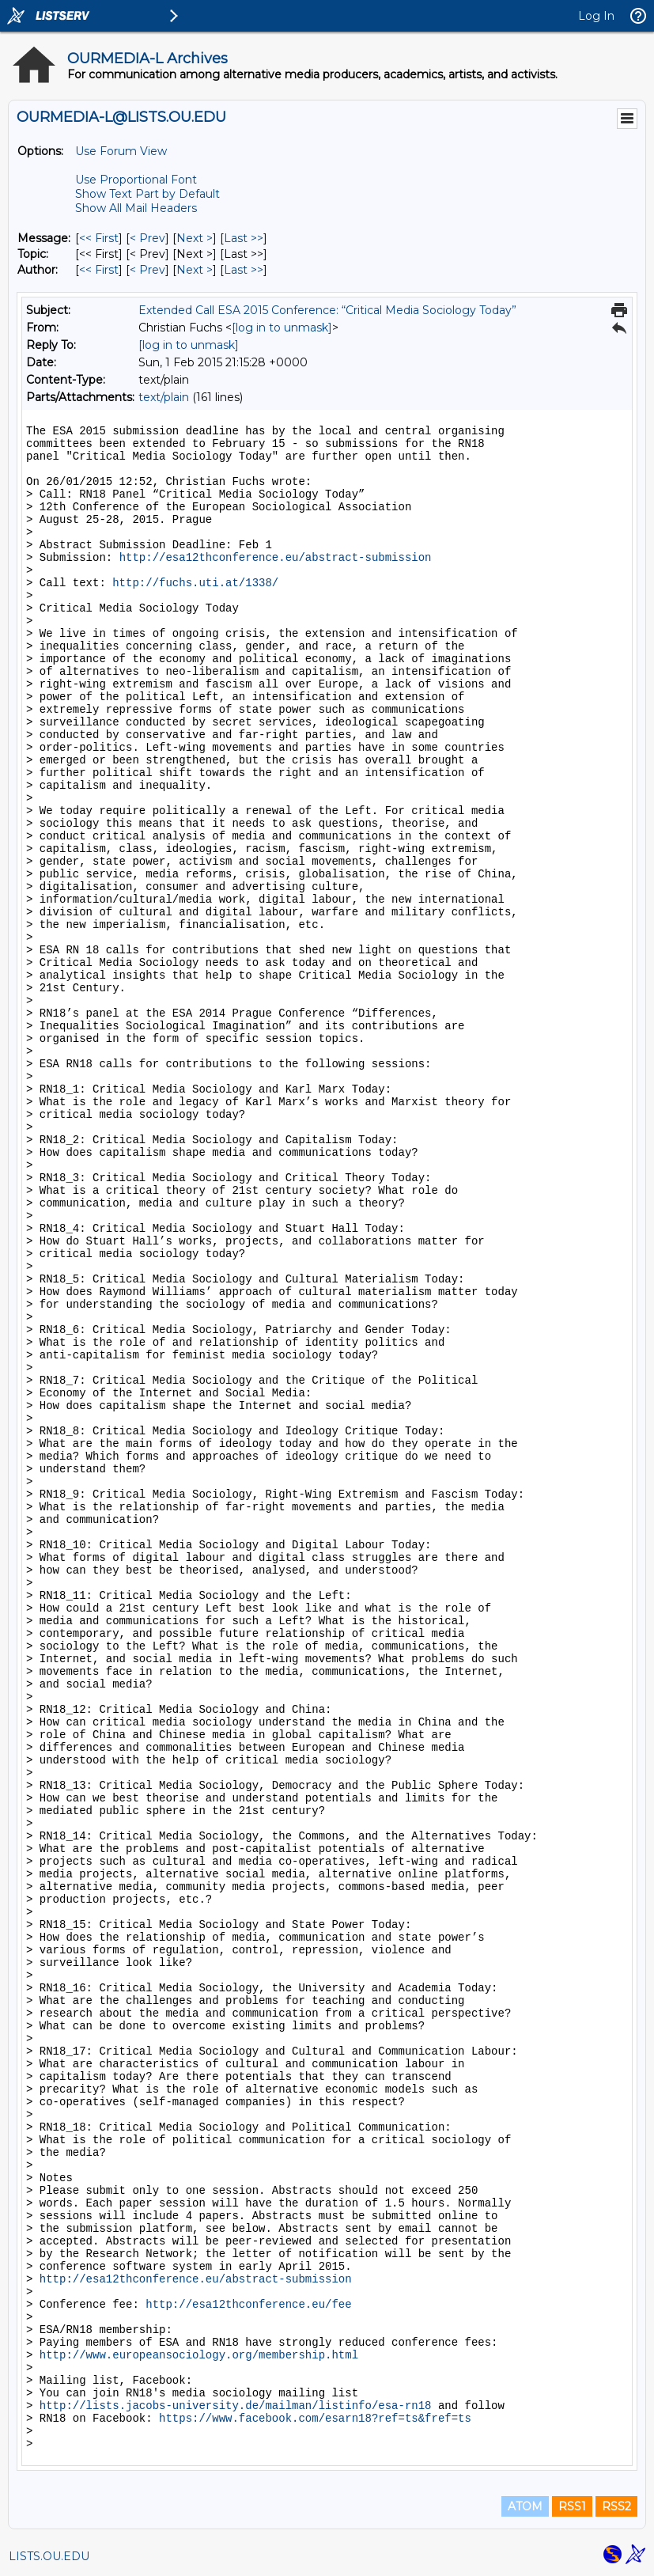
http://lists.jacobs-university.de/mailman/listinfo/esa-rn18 (236, 2406)
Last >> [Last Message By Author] (243, 270)
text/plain (163, 397)
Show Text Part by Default (147, 194)
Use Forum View (121, 151)
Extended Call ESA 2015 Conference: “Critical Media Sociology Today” (327, 310)
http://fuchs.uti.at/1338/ (195, 583)
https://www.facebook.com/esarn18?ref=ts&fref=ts (315, 2418)
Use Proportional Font (136, 179)
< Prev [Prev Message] (147, 238)
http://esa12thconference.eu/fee (248, 2304)
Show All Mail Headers (136, 208)
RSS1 (572, 2506)
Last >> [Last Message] (243, 238)
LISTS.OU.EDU (49, 2556)
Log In (596, 16)
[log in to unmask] (282, 327)
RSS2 (616, 2506)
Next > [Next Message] (194, 238)
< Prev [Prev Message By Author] (147, 270)
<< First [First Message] (99, 238)
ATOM (525, 2506)
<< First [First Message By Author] (99, 270)
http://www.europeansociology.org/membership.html (199, 2355)
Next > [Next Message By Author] (194, 270)
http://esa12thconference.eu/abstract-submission (275, 557)
